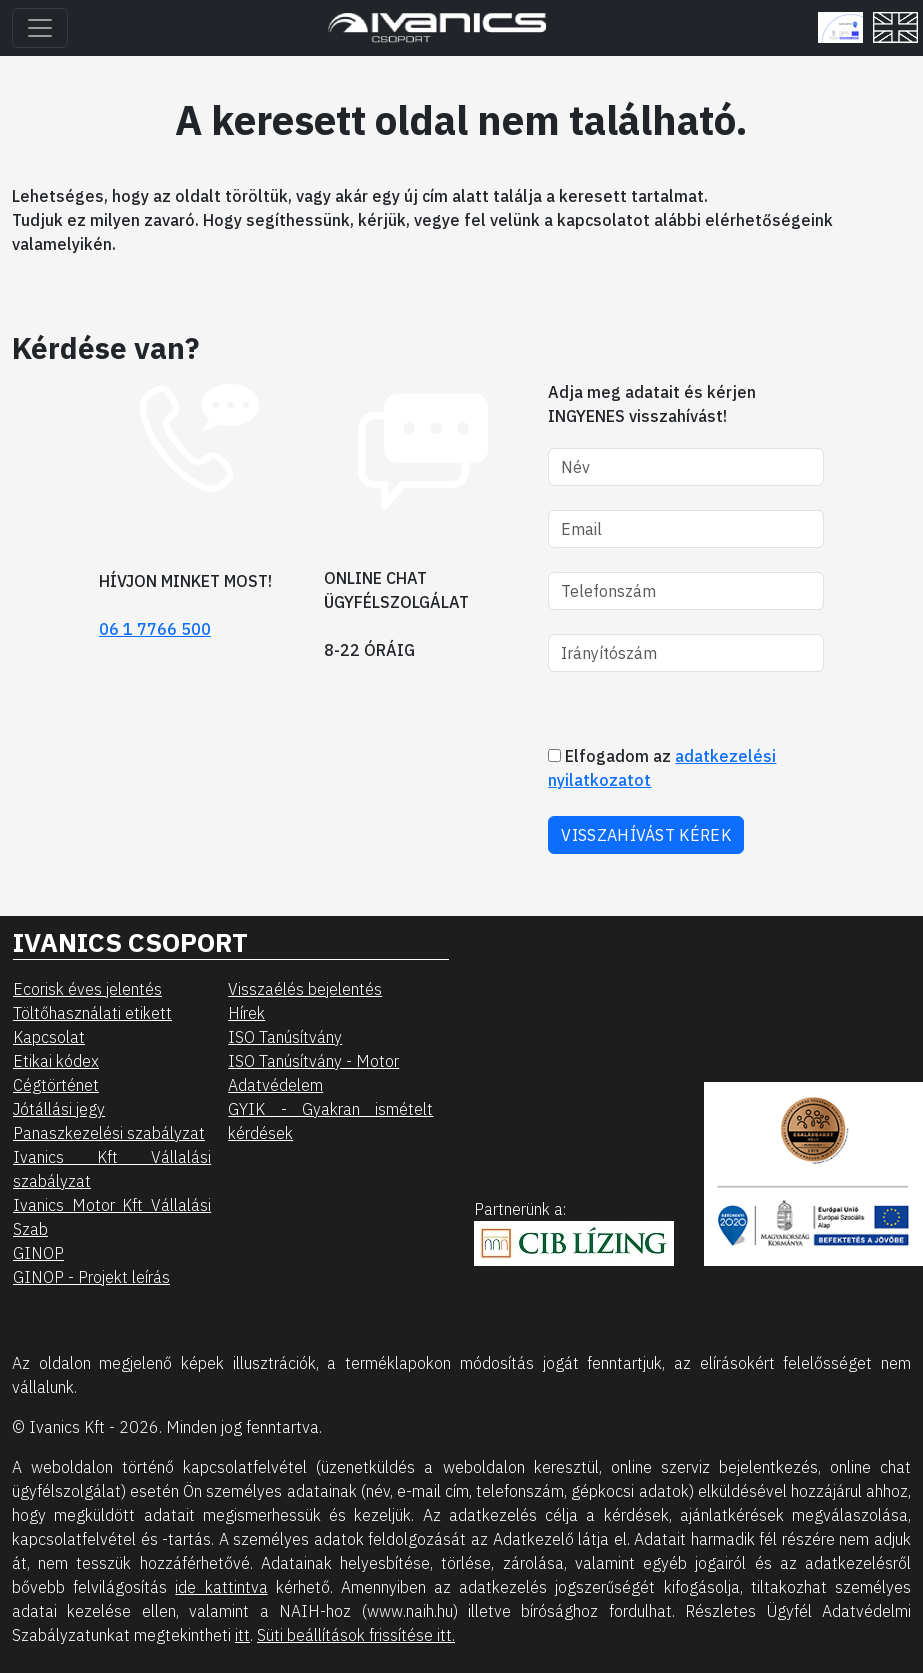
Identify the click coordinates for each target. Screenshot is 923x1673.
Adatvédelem (275, 1085)
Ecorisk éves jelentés (87, 989)
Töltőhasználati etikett (92, 1013)
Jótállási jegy (59, 1109)
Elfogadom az (662, 768)
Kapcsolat (49, 1037)
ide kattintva (221, 1587)
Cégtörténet (56, 1085)
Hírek (246, 1013)
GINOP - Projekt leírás (91, 1277)
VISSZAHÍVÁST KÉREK (645, 835)
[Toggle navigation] (40, 28)
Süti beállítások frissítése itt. (356, 1635)
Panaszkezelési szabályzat (109, 1133)
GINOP (38, 1253)
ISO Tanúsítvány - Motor (313, 1061)
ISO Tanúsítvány (285, 1037)
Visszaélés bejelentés (305, 989)
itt (242, 1635)
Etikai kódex (56, 1061)
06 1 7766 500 (155, 629)
